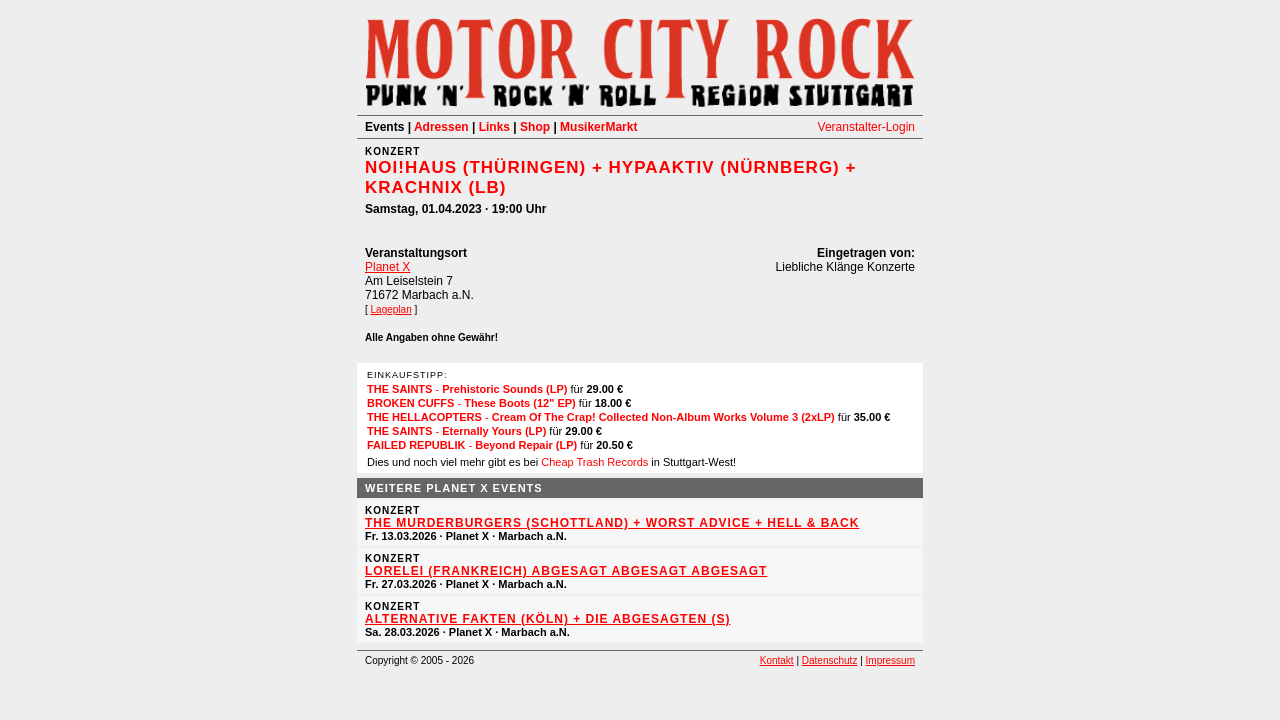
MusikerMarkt (598, 127)
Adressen (441, 127)
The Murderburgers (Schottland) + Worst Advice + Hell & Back (612, 523)
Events (384, 127)
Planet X (387, 267)
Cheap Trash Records (594, 462)
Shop (535, 127)
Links (494, 127)
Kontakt (777, 660)
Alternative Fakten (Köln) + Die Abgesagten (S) (547, 619)
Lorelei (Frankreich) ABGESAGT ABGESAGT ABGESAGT (566, 571)
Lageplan (391, 309)
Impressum (890, 660)
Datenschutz (830, 660)
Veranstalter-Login (866, 127)
